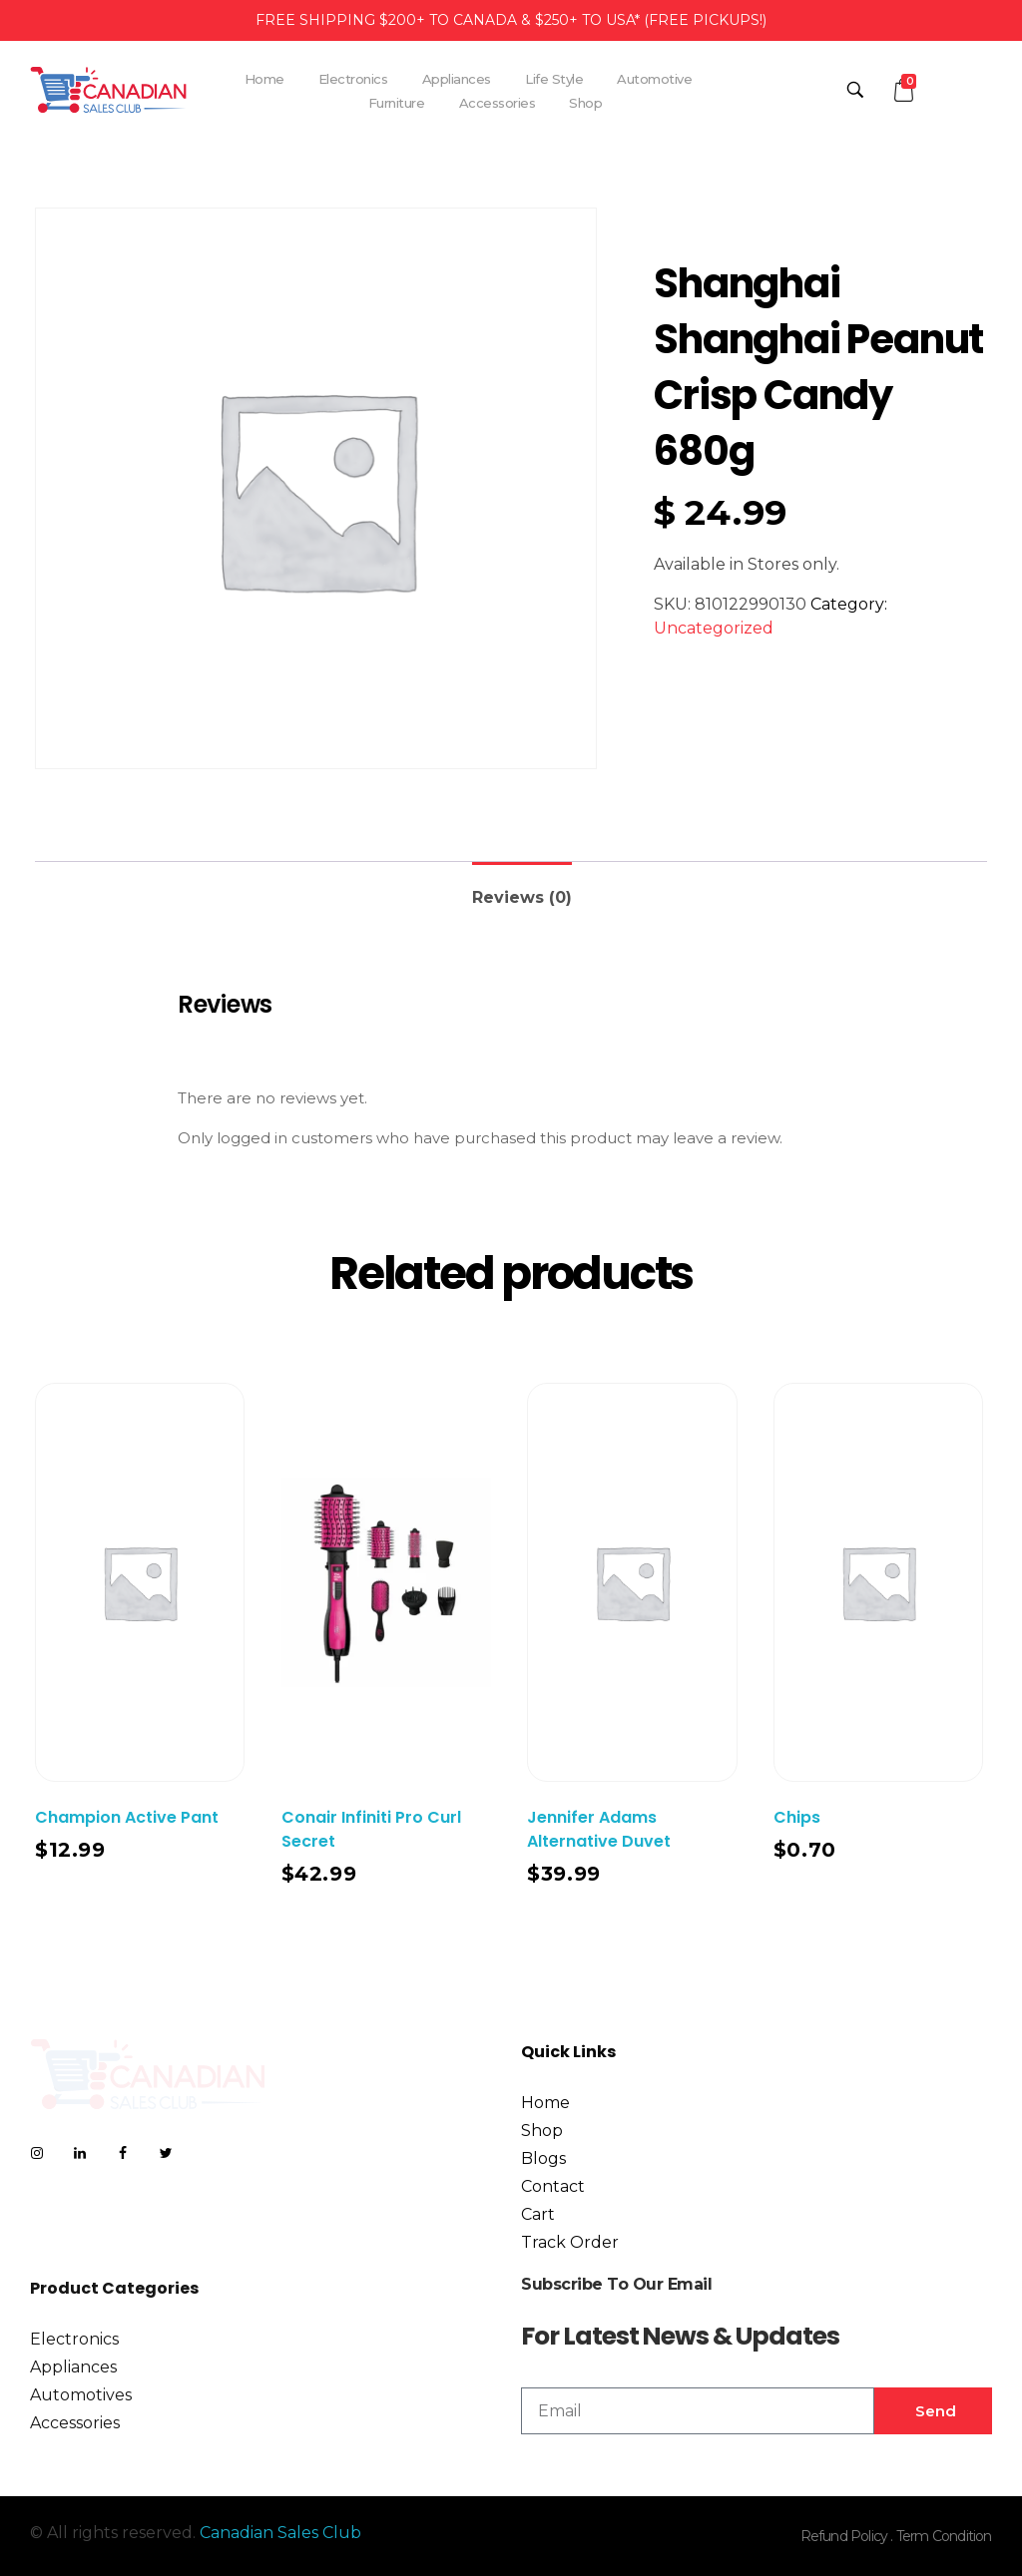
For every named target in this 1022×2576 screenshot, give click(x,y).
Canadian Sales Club (280, 2532)
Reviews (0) (522, 897)
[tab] (522, 889)
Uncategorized (713, 628)
